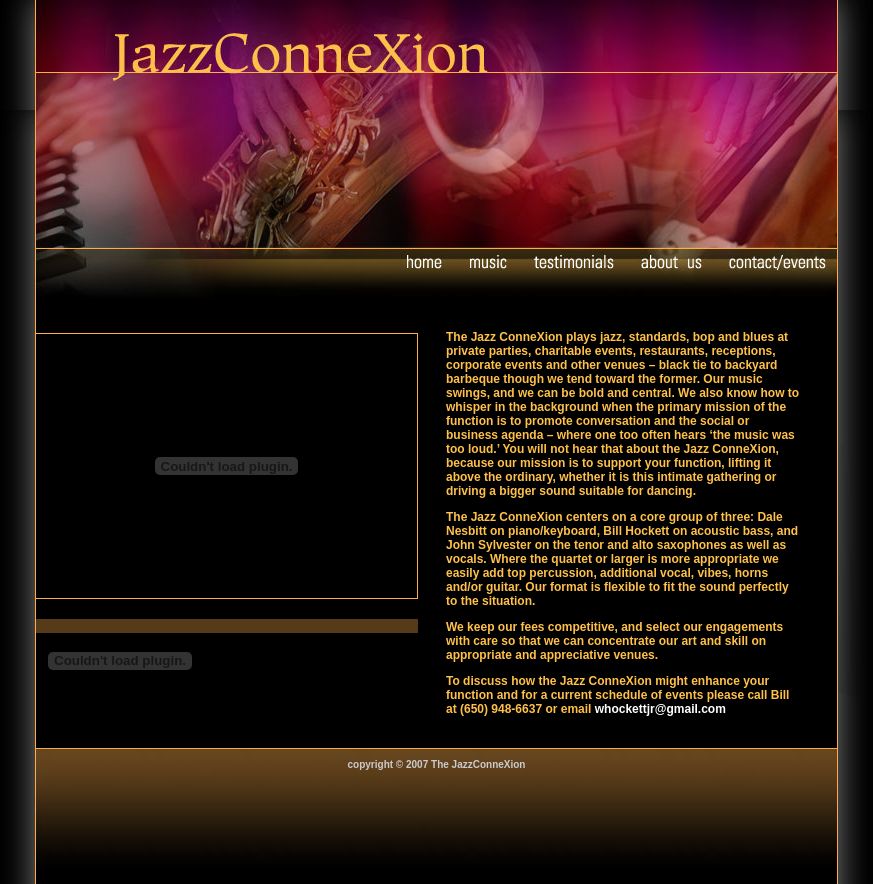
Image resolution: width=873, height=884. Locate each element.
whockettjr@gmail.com (660, 709)
